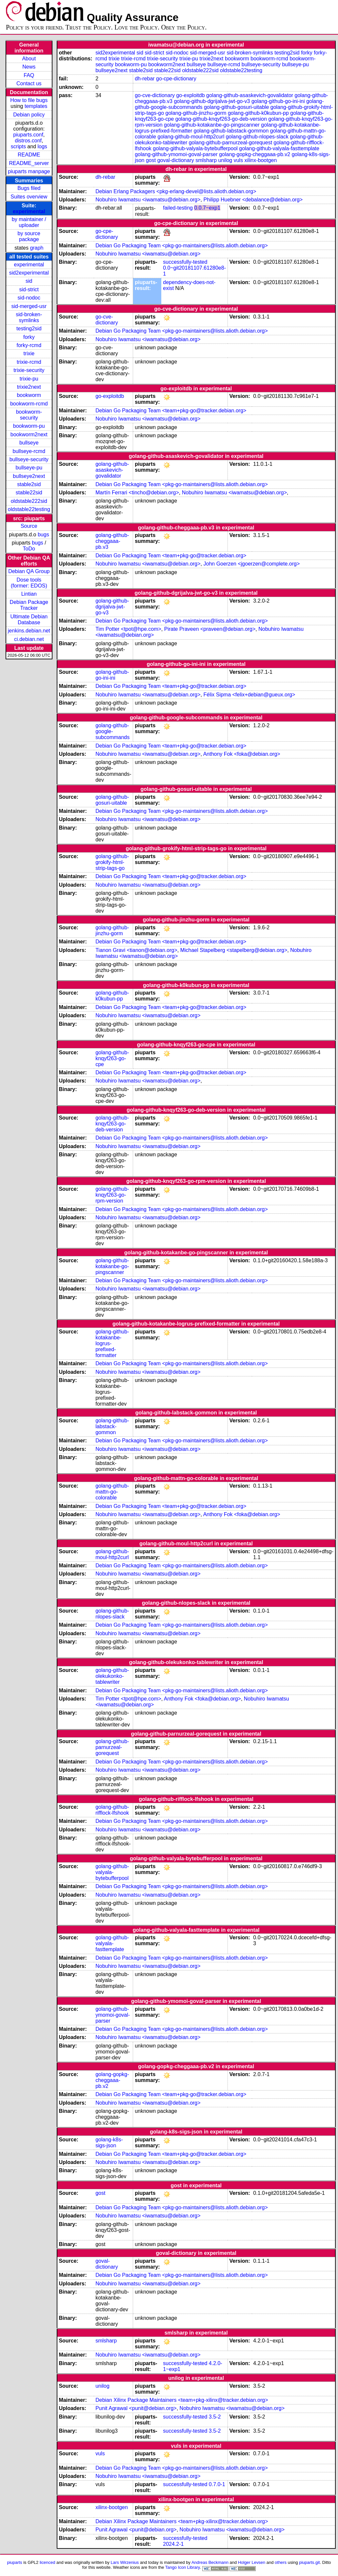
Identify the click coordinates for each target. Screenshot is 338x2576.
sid (29, 281)
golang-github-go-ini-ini (278, 101)
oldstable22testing (29, 509)
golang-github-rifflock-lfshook (112, 1810)
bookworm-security (29, 415)
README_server (29, 163)
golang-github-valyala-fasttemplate (279, 148)
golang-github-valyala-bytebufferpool (195, 148)
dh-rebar (144, 78)
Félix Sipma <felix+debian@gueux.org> (249, 694)
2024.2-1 (173, 2544)
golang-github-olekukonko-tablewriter (112, 1676)
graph (36, 248)
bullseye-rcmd (28, 451)
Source (29, 526)
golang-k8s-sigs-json (109, 2142)
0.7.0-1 (217, 2484)
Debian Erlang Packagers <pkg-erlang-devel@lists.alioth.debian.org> (175, 191)
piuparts (14, 2562)
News (28, 67)
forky (29, 337)
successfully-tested (185, 262)
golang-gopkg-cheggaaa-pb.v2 (254, 154)
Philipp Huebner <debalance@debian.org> (253, 199)
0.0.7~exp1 (207, 208)
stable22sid (29, 492)
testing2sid (29, 328)
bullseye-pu (28, 467)
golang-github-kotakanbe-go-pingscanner (212, 125)
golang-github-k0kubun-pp (258, 113)
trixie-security (28, 370)
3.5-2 (215, 2417)
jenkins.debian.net (29, 630)
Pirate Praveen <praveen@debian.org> (210, 629)
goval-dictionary (175, 160)
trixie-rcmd (29, 362)
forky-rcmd (29, 345)
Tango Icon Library (182, 2567)
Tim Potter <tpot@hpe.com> (128, 629)
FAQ (29, 75)
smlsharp (206, 160)
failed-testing (178, 208)
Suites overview (28, 196)
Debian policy (29, 114)
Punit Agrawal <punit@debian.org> (136, 2408)
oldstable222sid (29, 501)
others (281, 2562)
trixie (28, 353)
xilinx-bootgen (261, 160)
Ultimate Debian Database (29, 619)
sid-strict (29, 289)
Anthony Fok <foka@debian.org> (241, 754)
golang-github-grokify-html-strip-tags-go (112, 862)
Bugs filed (28, 188)
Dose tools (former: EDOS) (29, 582)
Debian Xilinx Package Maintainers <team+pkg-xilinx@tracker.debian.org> (181, 2400)
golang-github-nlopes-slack (257, 136)
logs (42, 146)
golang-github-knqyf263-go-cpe (112, 1058)
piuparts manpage (29, 171)
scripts (18, 146)
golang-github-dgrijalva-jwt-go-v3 (212, 101)
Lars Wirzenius (125, 2562)
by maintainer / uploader (29, 222)
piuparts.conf (28, 134)
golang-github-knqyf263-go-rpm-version (112, 1195)
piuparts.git (309, 2562)
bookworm (29, 395)
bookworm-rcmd (29, 403)
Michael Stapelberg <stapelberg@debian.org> (234, 950)
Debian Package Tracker (29, 605)
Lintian (29, 594)
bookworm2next (29, 434)
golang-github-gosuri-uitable (236, 107)
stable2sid (29, 484)
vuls (238, 160)
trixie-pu (29, 378)
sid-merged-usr (29, 306)
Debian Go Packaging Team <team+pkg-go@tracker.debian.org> (170, 410)
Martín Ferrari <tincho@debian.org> (137, 492)
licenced (47, 2562)
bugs (43, 534)
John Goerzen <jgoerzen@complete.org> (252, 564)
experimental (29, 211)
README (29, 154)
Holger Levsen (252, 2562)
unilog (225, 160)
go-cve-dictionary (155, 95)
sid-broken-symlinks (29, 317)
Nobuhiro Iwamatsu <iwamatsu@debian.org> (147, 199)
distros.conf (28, 140)
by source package (29, 236)
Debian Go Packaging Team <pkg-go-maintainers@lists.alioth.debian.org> (181, 245)
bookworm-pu (29, 426)
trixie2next (29, 387)
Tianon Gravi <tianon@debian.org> (136, 950)
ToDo (29, 548)
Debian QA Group (29, 571)
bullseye (29, 442)
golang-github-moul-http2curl (191, 136)
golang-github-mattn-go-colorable (112, 1491)
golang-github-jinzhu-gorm (196, 113)
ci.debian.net (29, 639)
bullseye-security (29, 459)
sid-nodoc (29, 297)
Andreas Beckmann (210, 2562)
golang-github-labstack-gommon (231, 131)
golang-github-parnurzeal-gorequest (230, 142)
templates (36, 106)
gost (151, 160)
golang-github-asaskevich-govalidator (249, 95)
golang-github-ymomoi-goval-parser (176, 154)
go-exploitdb (190, 95)
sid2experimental (29, 273)
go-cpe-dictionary (176, 78)
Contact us (28, 83)
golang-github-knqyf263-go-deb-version (221, 119)
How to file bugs (29, 100)
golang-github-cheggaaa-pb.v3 (112, 541)
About (29, 58)
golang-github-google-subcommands (112, 731)
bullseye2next (29, 476)
